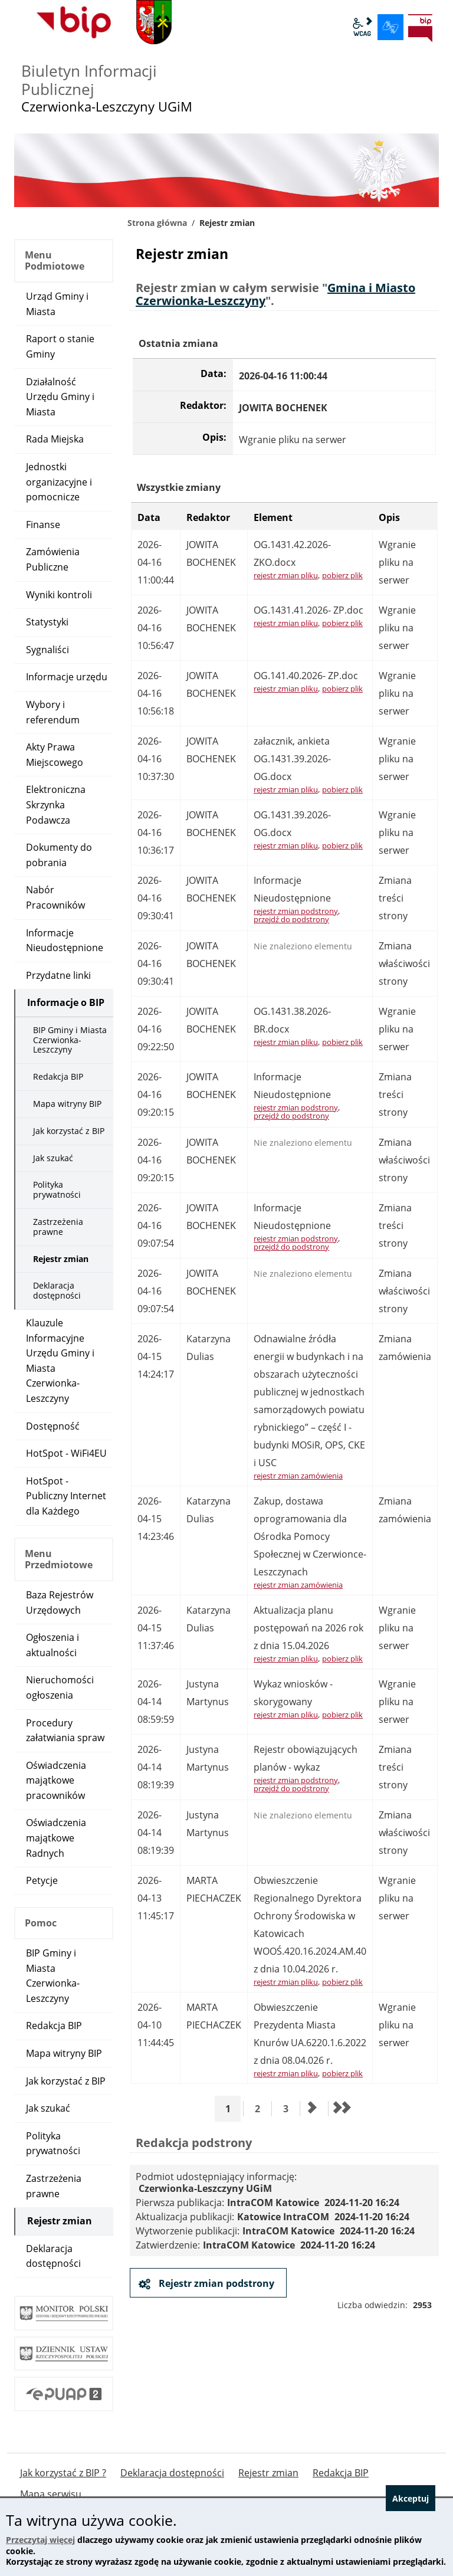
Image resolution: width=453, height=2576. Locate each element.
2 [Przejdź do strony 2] (261, 2108)
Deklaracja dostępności (57, 1290)
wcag (362, 27)
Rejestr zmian (60, 1258)
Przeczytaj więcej (40, 2539)
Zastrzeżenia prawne (58, 1226)
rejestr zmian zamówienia (298, 1475)
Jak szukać (53, 1158)
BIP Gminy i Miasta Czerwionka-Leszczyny (70, 1040)
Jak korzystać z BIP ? (63, 2473)
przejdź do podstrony (291, 919)
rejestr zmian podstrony (296, 911)
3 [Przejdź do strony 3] (290, 2108)
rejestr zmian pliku (286, 575)
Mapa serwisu (50, 2494)
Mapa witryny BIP (67, 1103)
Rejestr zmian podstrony (215, 2283)
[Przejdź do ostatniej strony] (341, 2109)
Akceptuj (410, 2498)
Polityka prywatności (57, 1189)
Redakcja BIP (58, 1076)
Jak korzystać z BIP (68, 1130)
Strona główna (157, 222)
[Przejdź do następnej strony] (313, 2109)
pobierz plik (342, 575)
